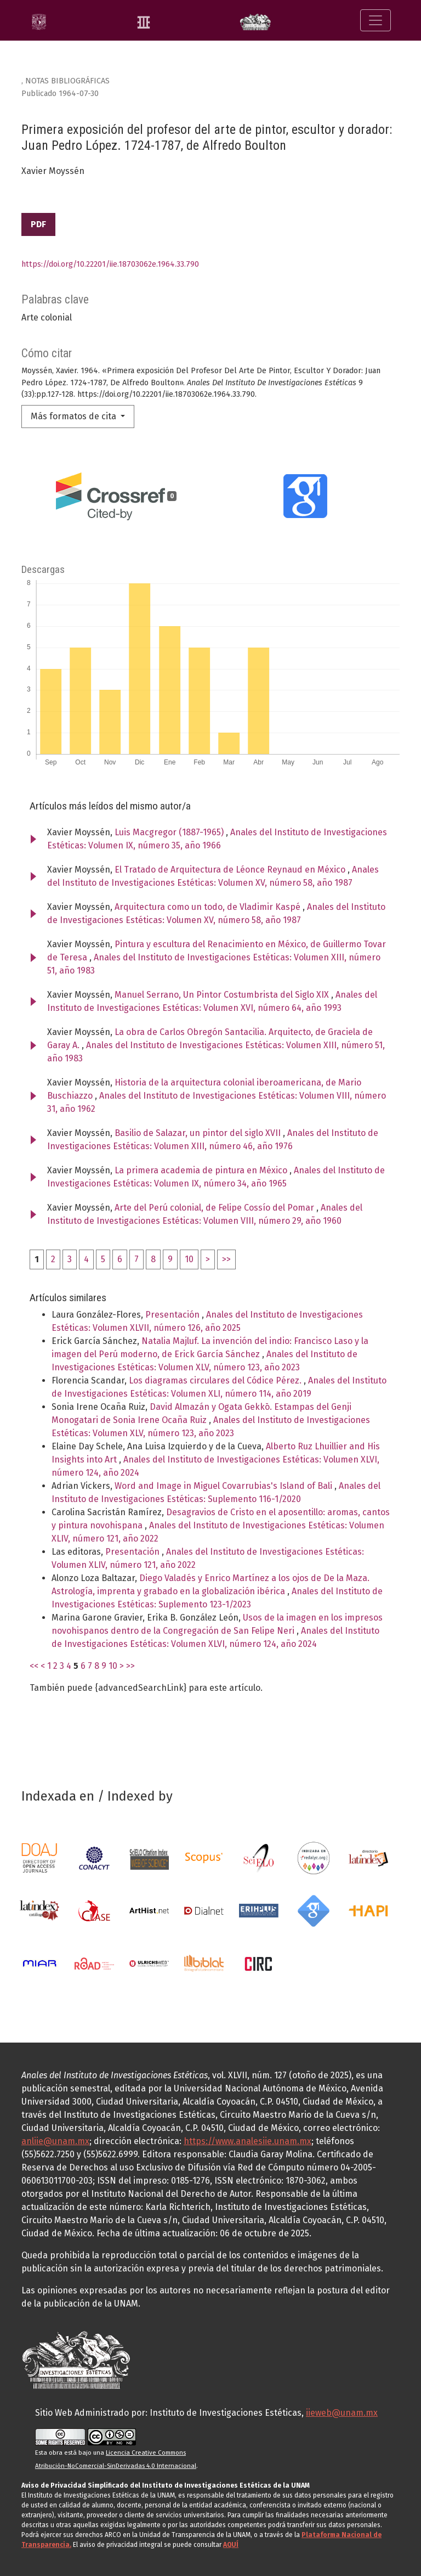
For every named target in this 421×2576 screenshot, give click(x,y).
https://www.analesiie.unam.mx (247, 2141)
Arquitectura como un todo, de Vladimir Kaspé (209, 907)
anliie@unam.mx (55, 2141)
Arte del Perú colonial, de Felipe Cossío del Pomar (215, 1207)
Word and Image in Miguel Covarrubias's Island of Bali (224, 1486)
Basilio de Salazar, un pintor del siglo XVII (199, 1133)
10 (189, 1259)
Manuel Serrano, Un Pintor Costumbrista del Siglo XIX (223, 994)
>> (226, 1259)
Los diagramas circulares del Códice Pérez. (216, 1380)
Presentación (173, 1314)
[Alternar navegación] (375, 20)
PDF (38, 224)
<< (34, 1666)
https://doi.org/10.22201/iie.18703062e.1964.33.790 (110, 264)
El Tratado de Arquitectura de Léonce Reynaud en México (231, 869)
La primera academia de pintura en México (202, 1170)
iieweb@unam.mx (342, 2413)
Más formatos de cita (74, 416)
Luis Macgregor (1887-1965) (170, 832)
